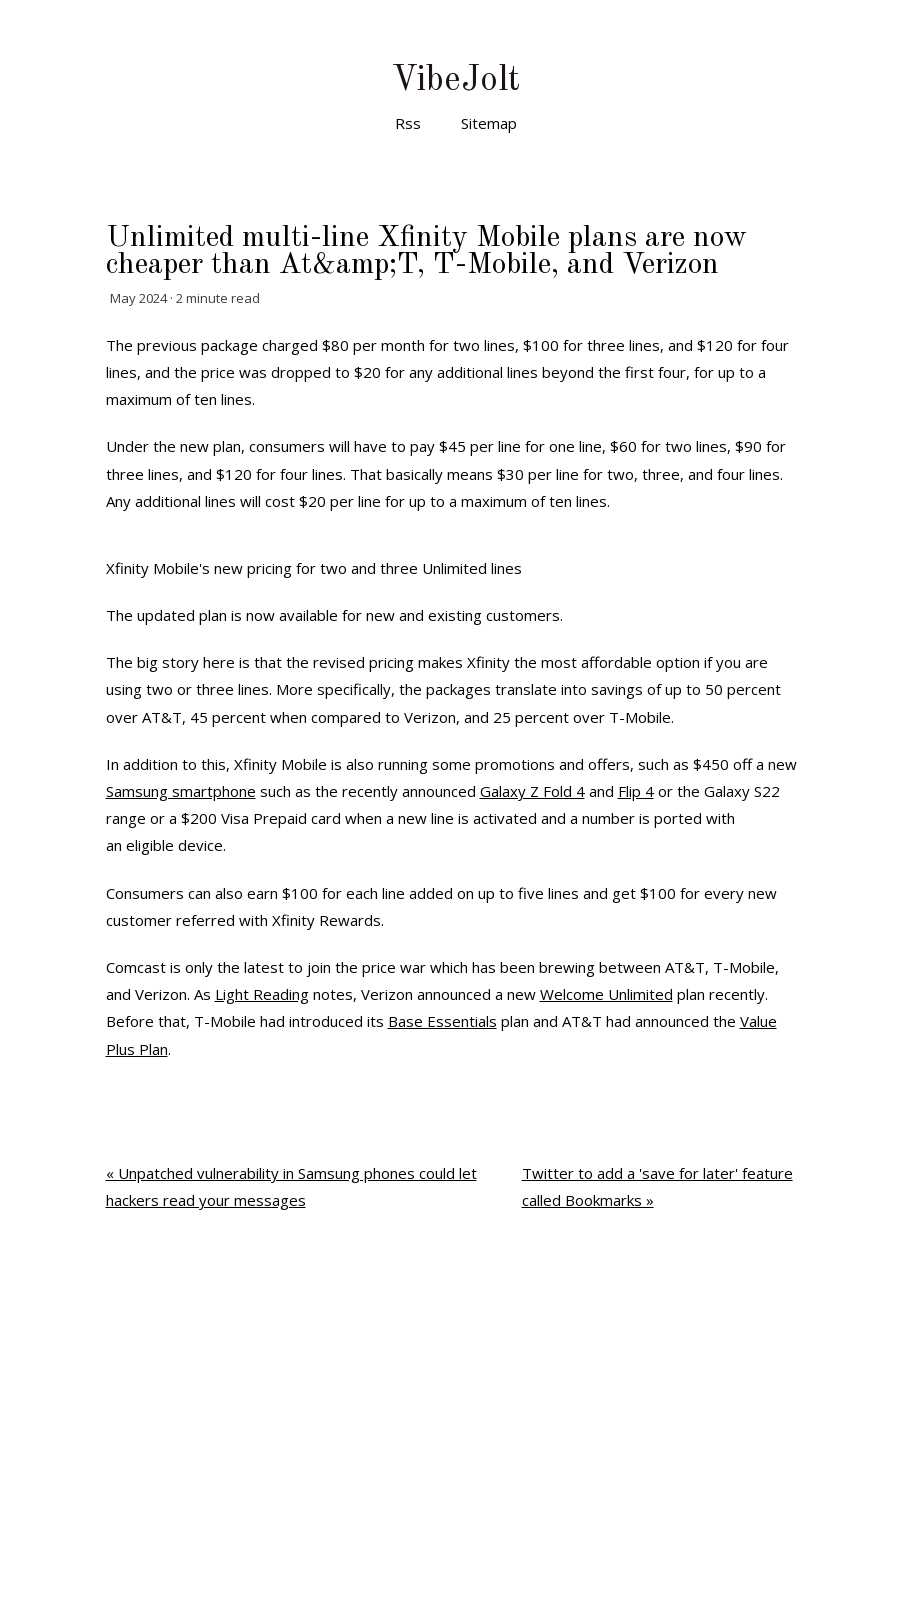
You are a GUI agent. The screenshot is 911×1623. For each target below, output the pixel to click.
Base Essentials (442, 1021)
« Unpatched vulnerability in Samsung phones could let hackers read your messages (291, 1186)
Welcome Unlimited (606, 994)
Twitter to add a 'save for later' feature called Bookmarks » (657, 1186)
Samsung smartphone (181, 791)
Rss (408, 123)
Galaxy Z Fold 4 (532, 791)
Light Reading (262, 994)
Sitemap (489, 123)
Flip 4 (636, 791)
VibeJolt (455, 80)
